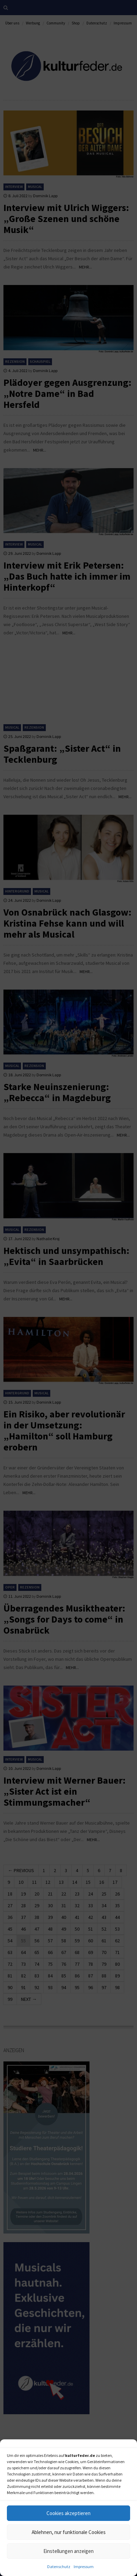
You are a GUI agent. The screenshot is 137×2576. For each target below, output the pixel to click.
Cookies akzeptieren (68, 2513)
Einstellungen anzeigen (68, 2551)
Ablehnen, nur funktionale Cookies (69, 2532)
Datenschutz (58, 2566)
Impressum (84, 2566)
